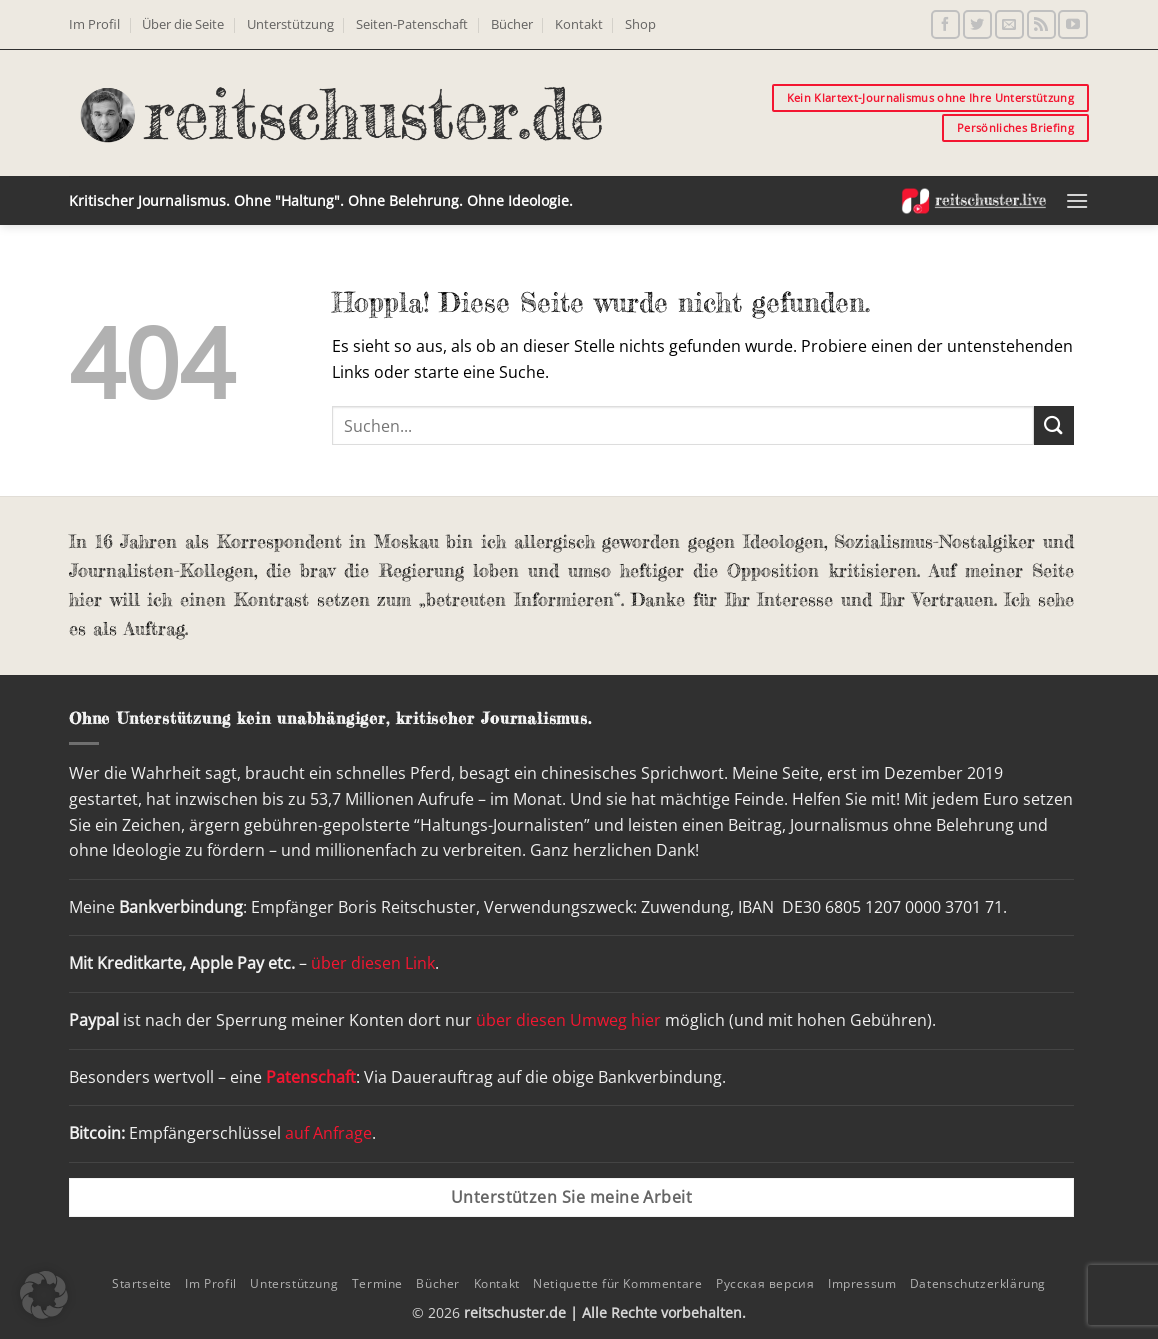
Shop (640, 24)
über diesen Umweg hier (568, 1020)
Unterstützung (290, 24)
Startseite (142, 1283)
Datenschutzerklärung (978, 1283)
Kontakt (579, 24)
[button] (1077, 200)
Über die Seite (183, 24)
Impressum (862, 1283)
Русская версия (765, 1283)
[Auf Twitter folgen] (977, 24)
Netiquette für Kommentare (617, 1283)
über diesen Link (373, 963)
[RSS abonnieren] (1041, 24)
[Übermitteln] (1054, 425)
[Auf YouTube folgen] (1072, 24)
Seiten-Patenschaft (412, 24)
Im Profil (94, 24)
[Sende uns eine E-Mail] (1009, 24)
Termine (377, 1283)
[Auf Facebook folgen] (945, 24)
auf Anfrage (328, 1133)
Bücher (512, 24)
